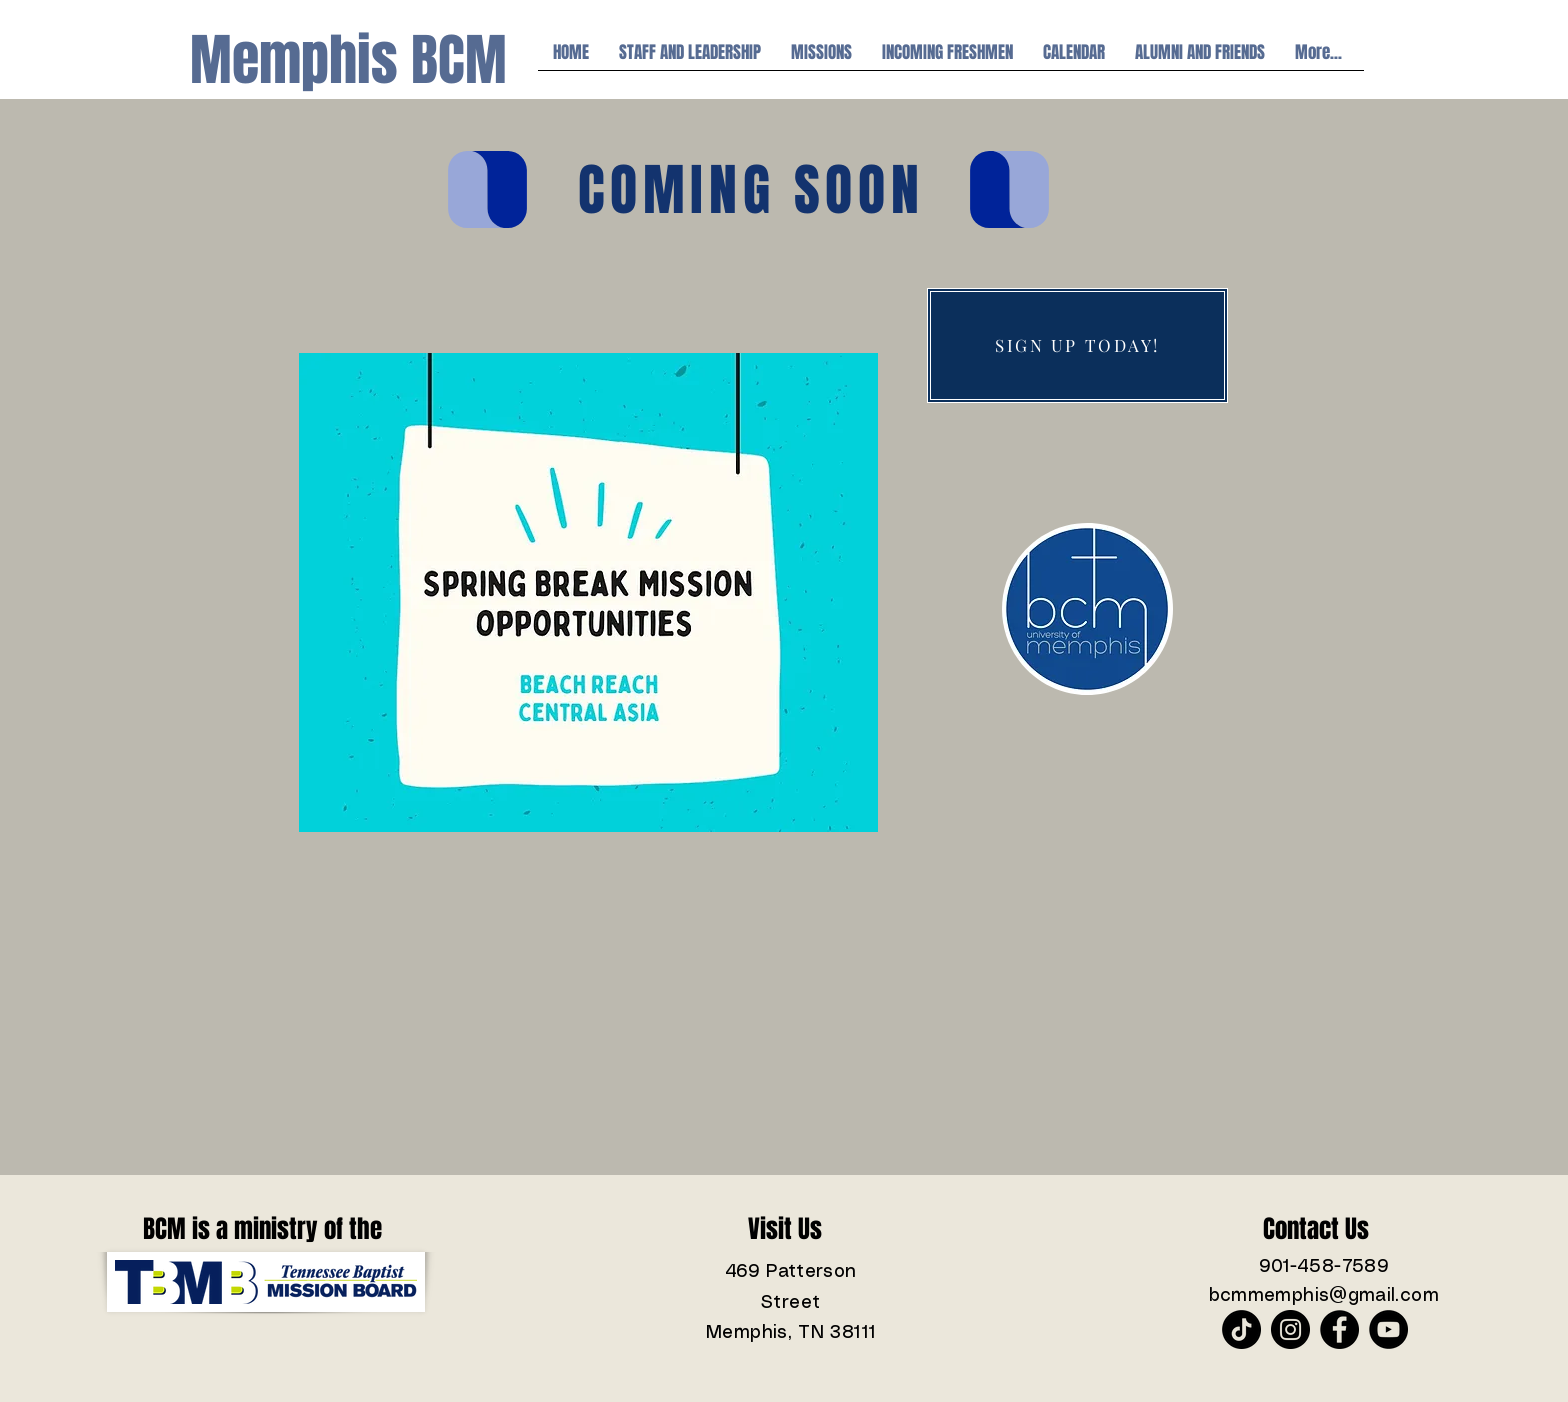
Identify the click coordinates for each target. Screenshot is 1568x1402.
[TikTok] (1241, 1329)
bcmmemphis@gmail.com (1324, 1296)
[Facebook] (1339, 1329)
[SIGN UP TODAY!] (1077, 345)
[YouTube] (1388, 1329)
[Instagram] (1290, 1329)
